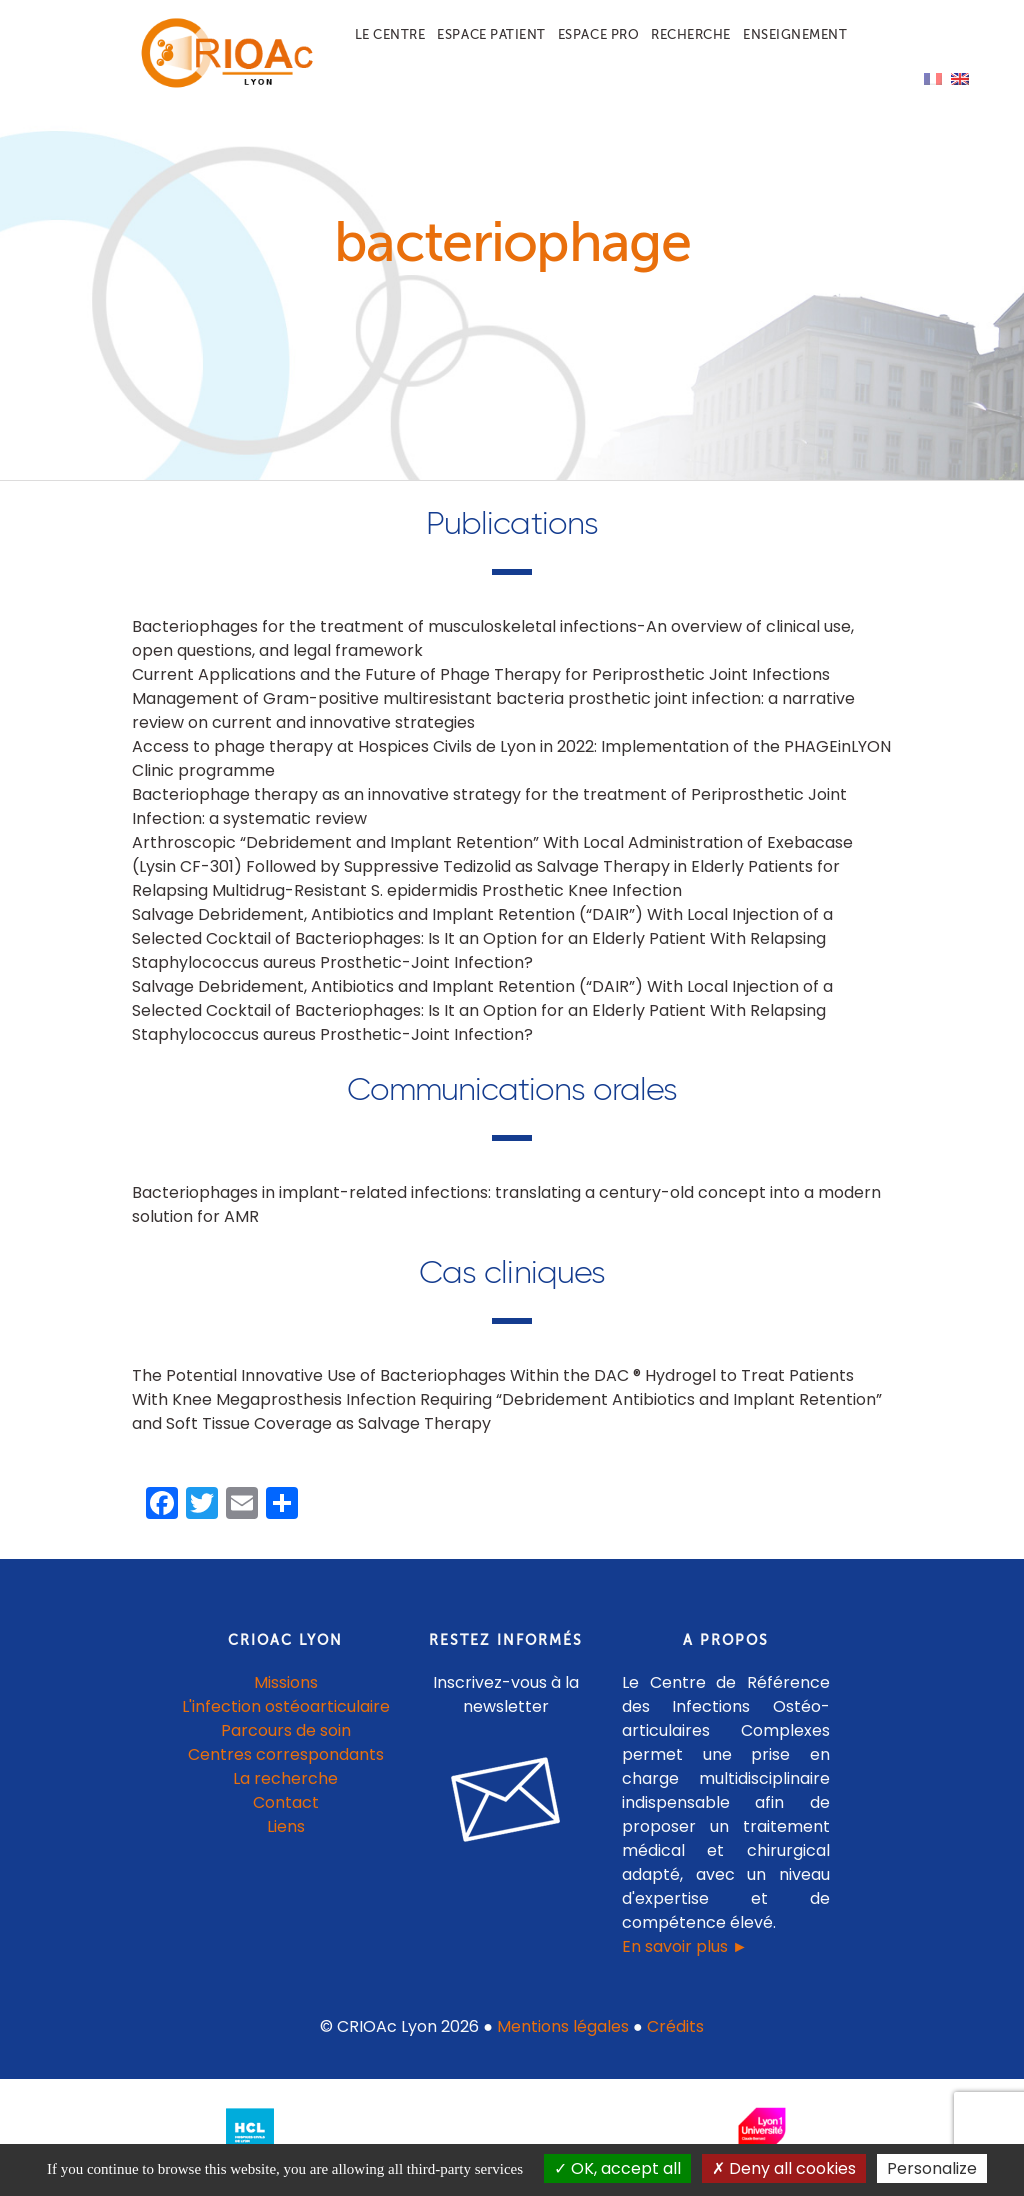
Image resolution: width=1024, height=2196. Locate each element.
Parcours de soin (286, 1730)
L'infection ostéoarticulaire (286, 1706)
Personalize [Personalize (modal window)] (932, 2168)
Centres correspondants (286, 1754)
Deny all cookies (784, 2168)
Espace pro (598, 34)
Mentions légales (563, 2026)
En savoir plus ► (685, 1946)
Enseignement (795, 34)
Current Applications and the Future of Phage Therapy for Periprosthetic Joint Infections (481, 674)
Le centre (390, 34)
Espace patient (491, 34)
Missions (286, 1682)
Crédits (675, 2026)
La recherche (285, 1778)
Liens (286, 1826)
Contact (286, 1802)
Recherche (691, 34)
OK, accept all (617, 2168)
